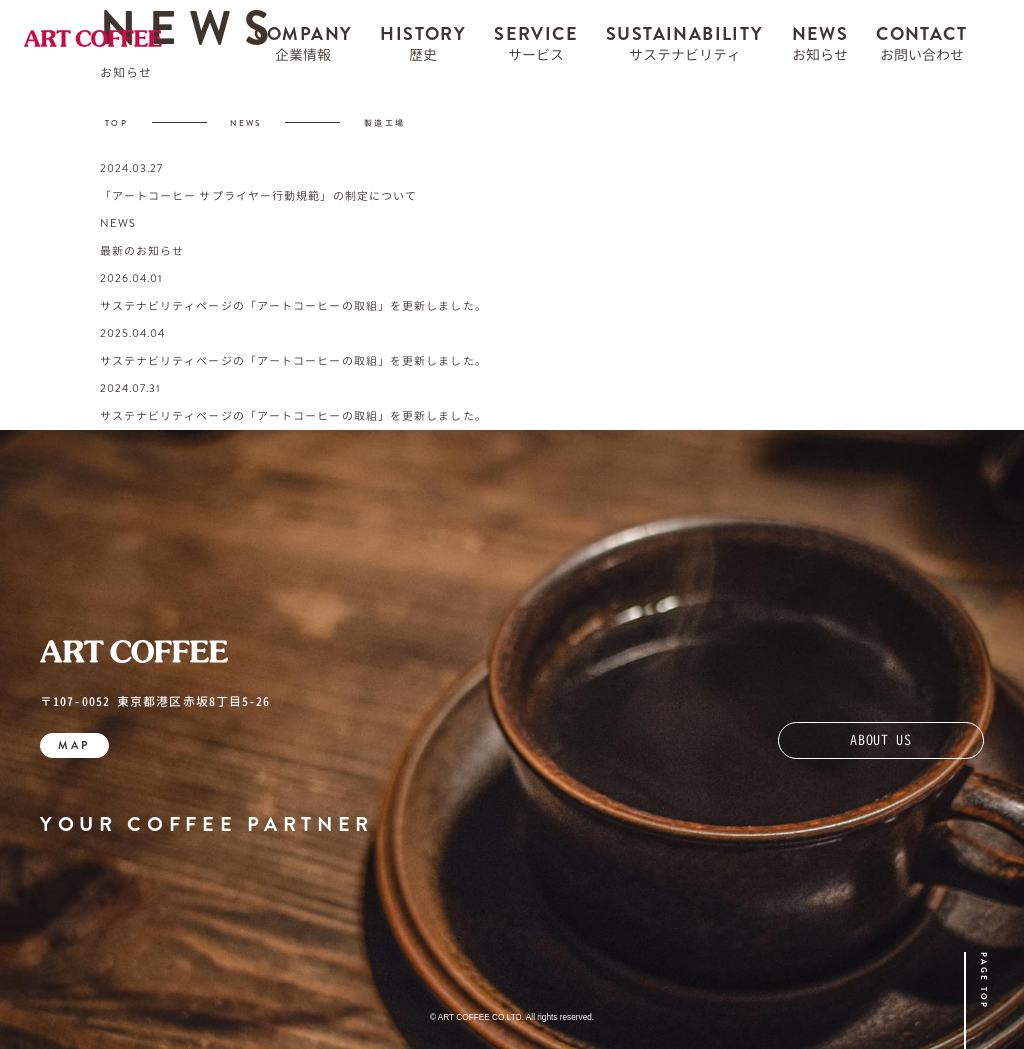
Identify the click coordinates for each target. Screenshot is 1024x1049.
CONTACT (921, 48)
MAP (74, 745)
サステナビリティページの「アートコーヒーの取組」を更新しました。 (293, 306)
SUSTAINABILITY (685, 48)
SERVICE (536, 48)
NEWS (820, 48)
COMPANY (303, 48)
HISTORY (423, 48)
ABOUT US (881, 739)
